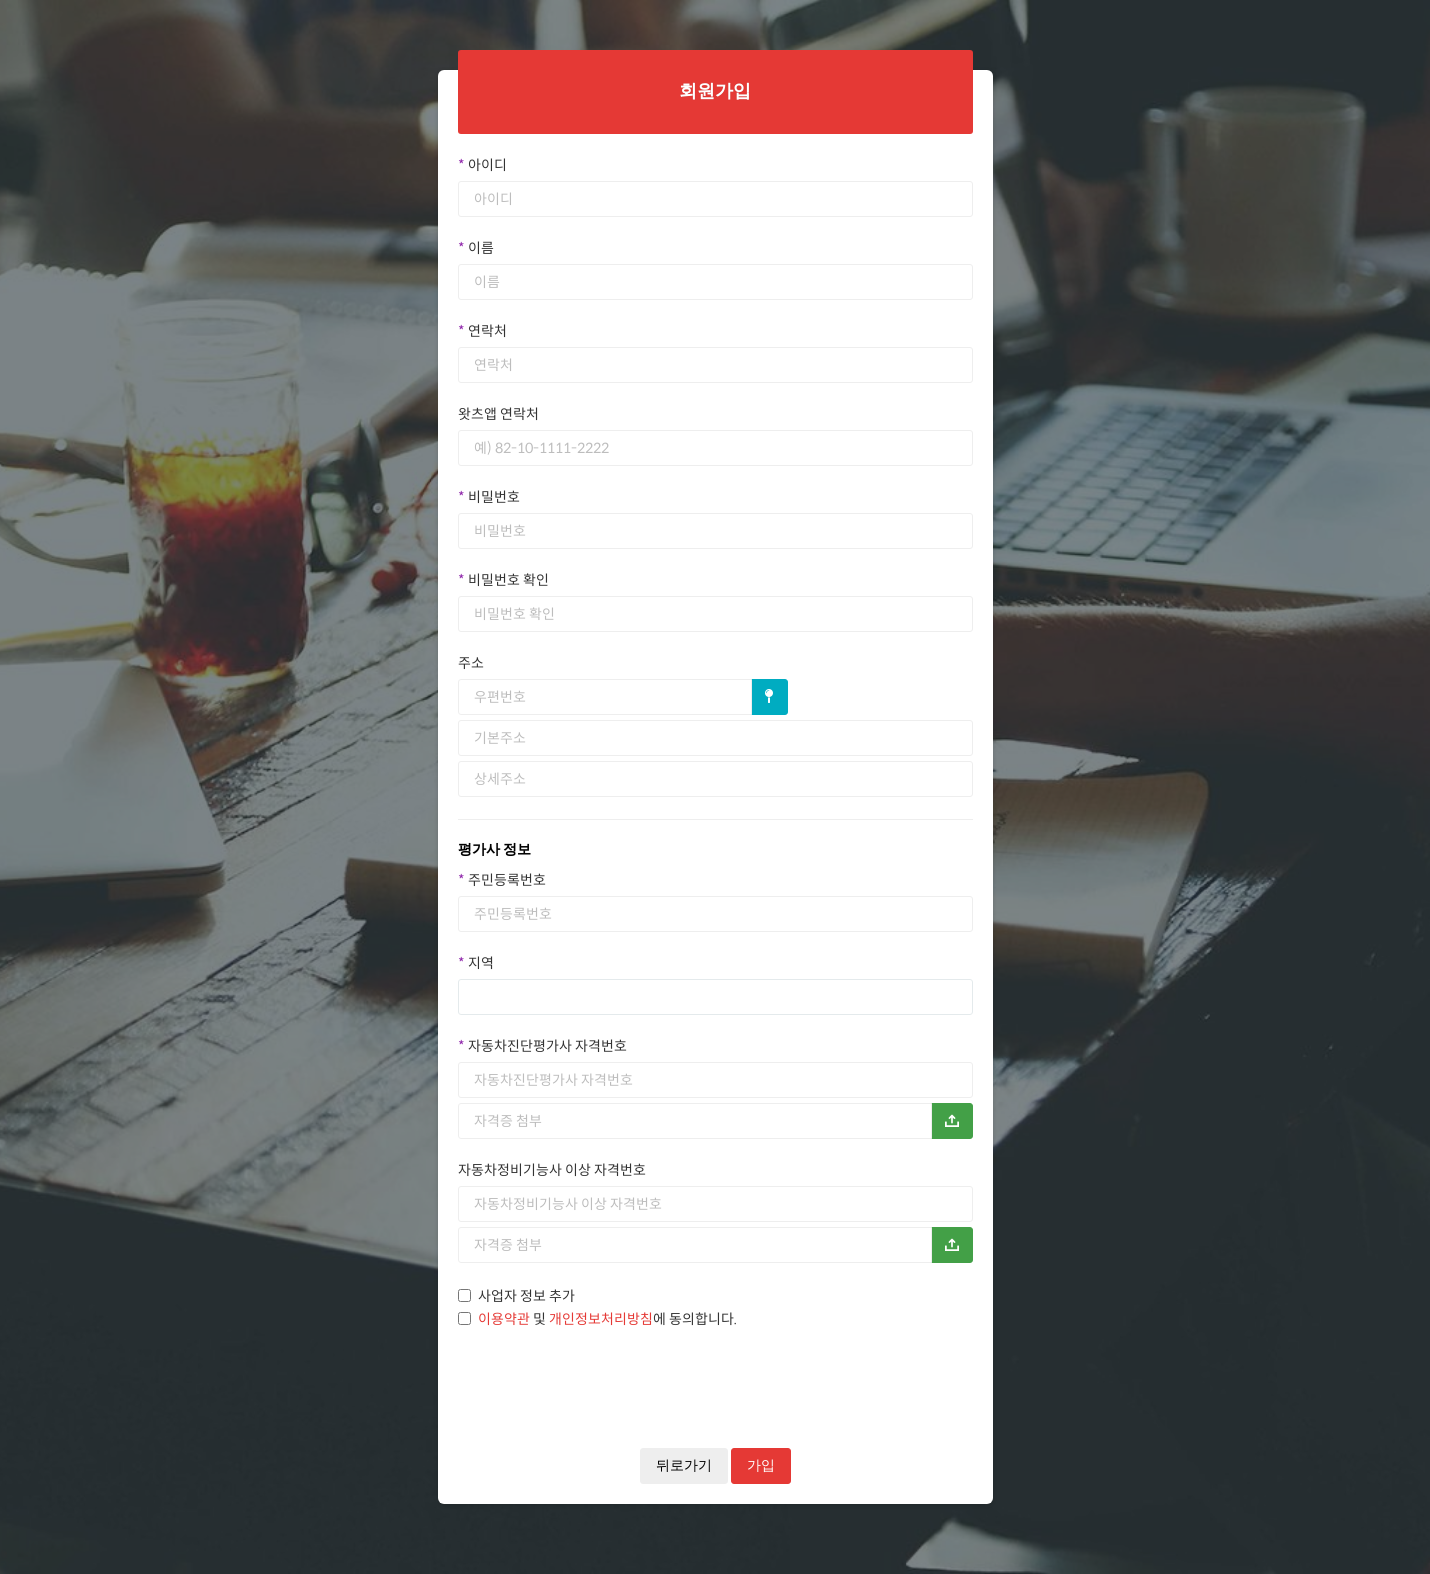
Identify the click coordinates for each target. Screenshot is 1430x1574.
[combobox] (715, 997)
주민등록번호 (502, 880)
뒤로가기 (684, 1465)
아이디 (482, 165)
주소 (471, 663)
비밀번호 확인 (503, 580)
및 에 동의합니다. (597, 1319)
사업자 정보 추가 (516, 1296)
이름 (476, 248)
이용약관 (504, 1319)
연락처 (482, 331)
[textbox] (494, 997)
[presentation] (610, 1369)
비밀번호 (489, 497)
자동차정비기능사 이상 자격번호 (552, 1170)
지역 (476, 963)
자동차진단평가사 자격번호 (542, 1046)
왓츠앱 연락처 (498, 414)
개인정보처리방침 (601, 1319)
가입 (761, 1465)
